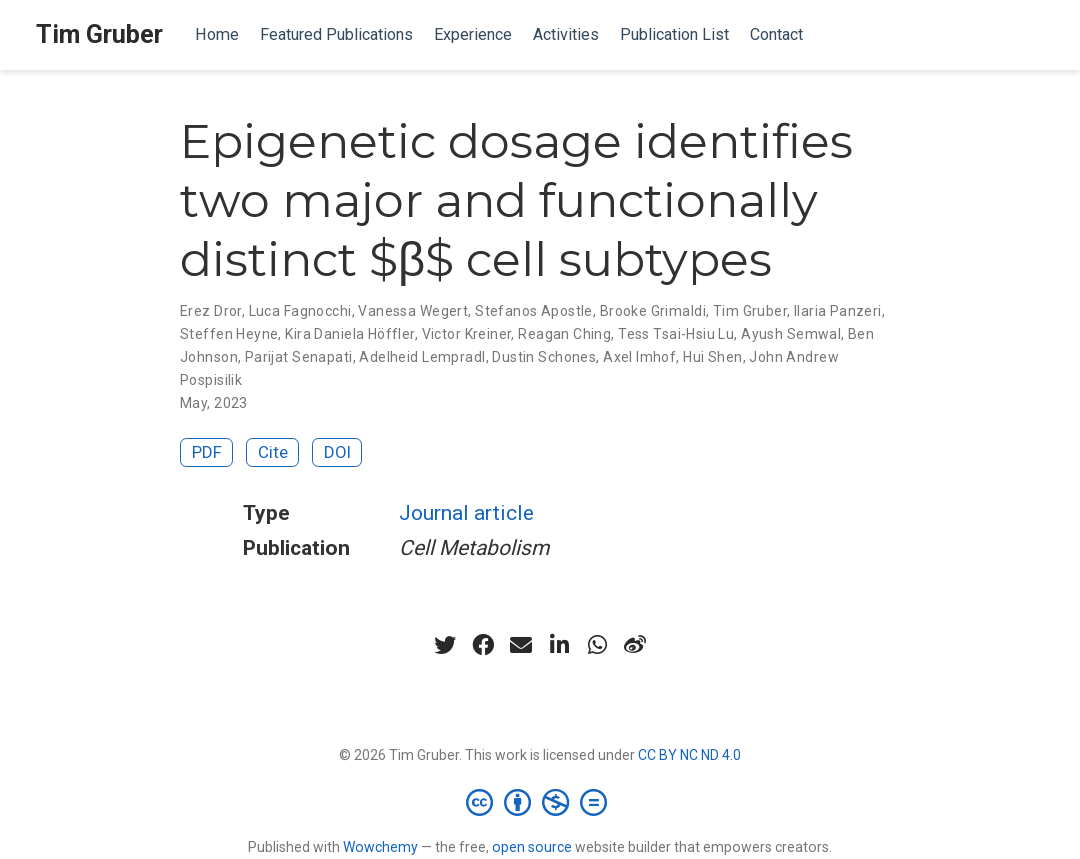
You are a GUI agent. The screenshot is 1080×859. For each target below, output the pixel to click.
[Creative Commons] (540, 802)
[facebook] (483, 645)
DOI (337, 452)
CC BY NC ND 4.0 (689, 755)
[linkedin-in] (559, 645)
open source (532, 847)
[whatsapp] (597, 645)
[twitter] (445, 645)
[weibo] (635, 645)
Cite (273, 452)
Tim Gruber (99, 34)
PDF (207, 452)
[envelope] (521, 645)
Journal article (466, 513)
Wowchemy (380, 847)
